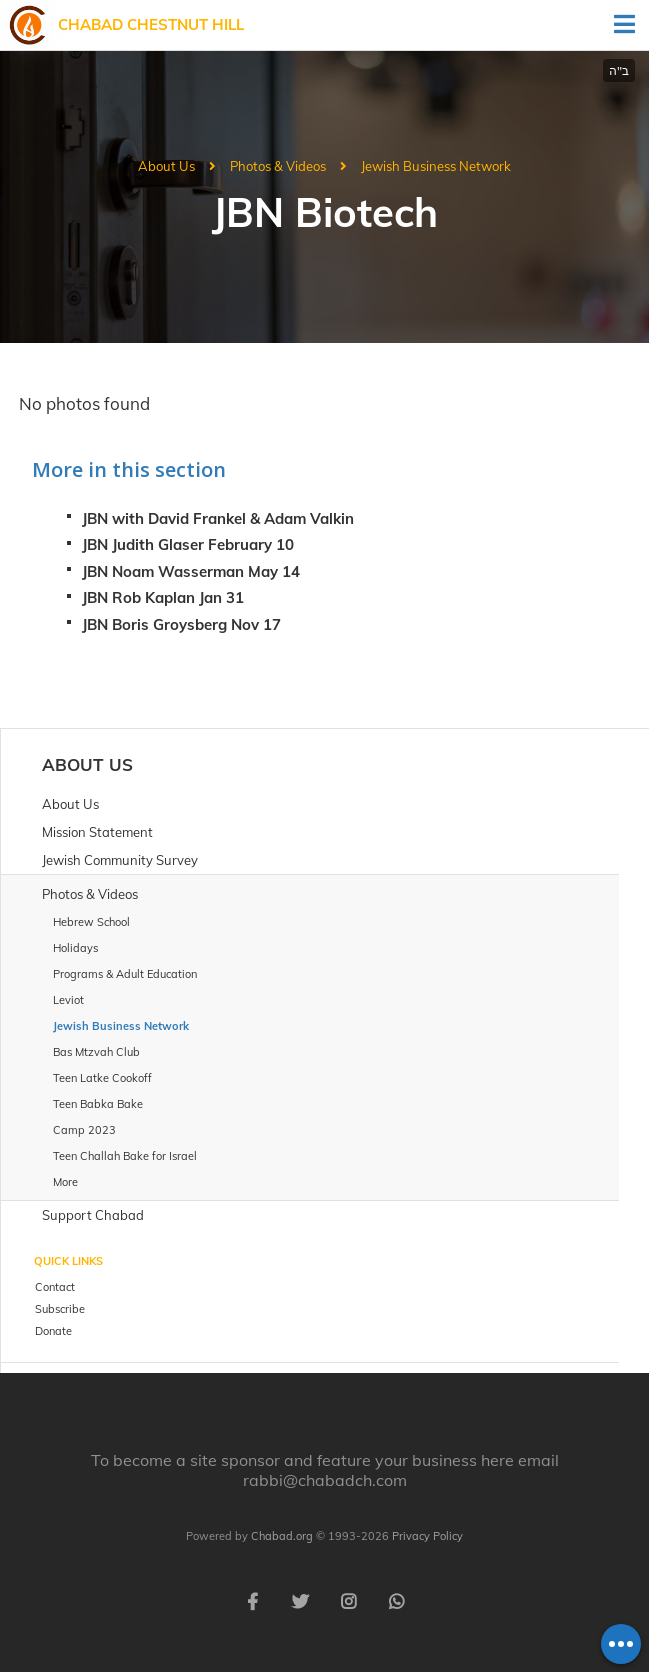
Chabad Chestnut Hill (151, 24)
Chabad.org (282, 1536)
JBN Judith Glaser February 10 (188, 544)
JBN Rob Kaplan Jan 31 (163, 597)
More (65, 1182)
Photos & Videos (278, 166)
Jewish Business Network (436, 166)
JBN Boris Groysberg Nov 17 (181, 624)
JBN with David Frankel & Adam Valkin (218, 518)
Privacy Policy (427, 1536)
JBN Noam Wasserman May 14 (191, 571)
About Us (166, 166)
